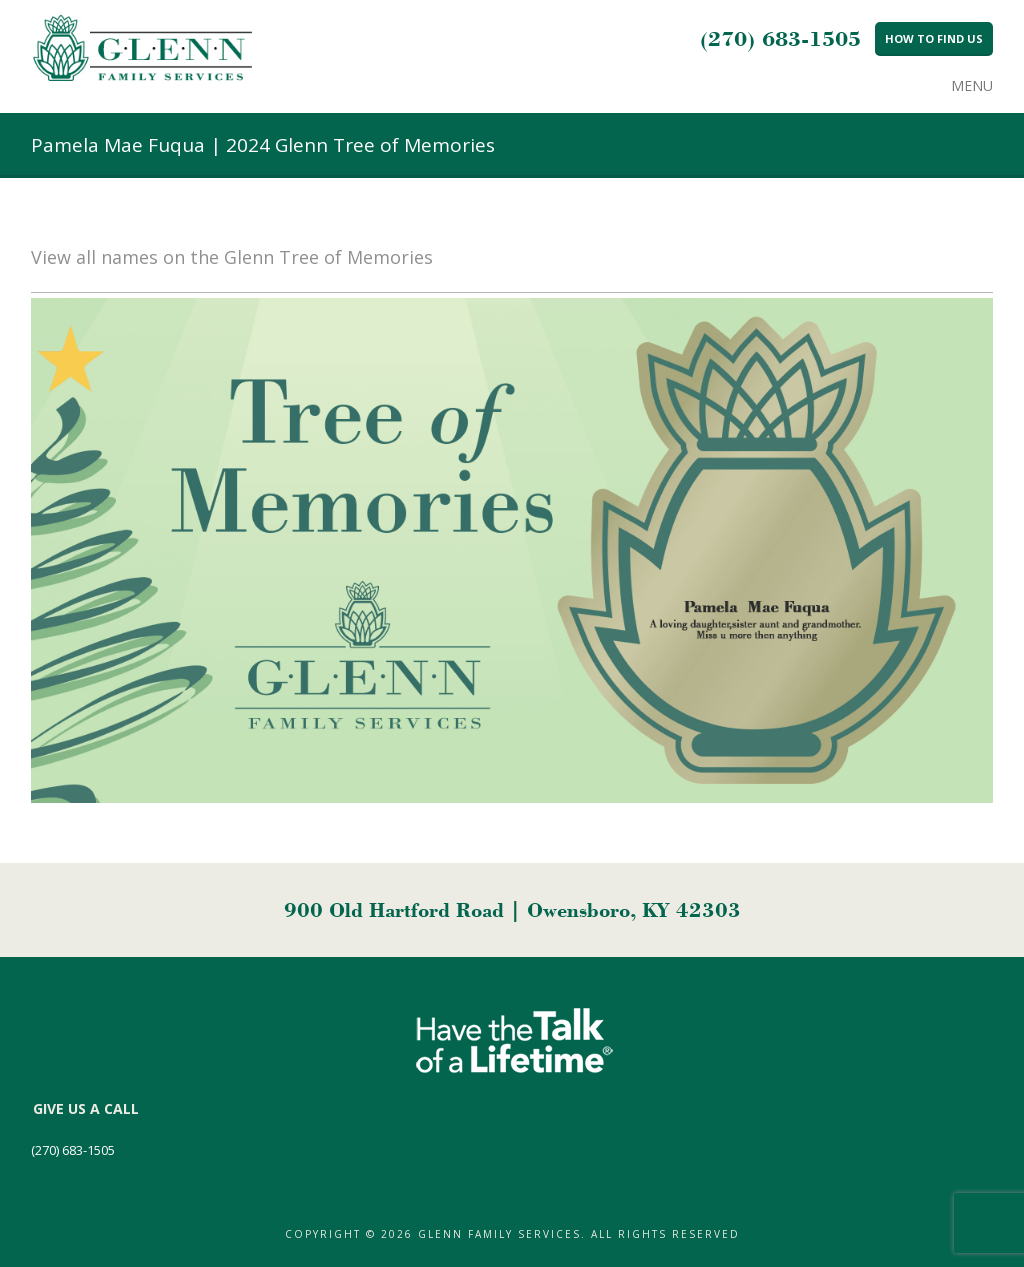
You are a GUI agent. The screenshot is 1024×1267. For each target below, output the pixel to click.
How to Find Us (934, 38)
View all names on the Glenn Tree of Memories (232, 257)
